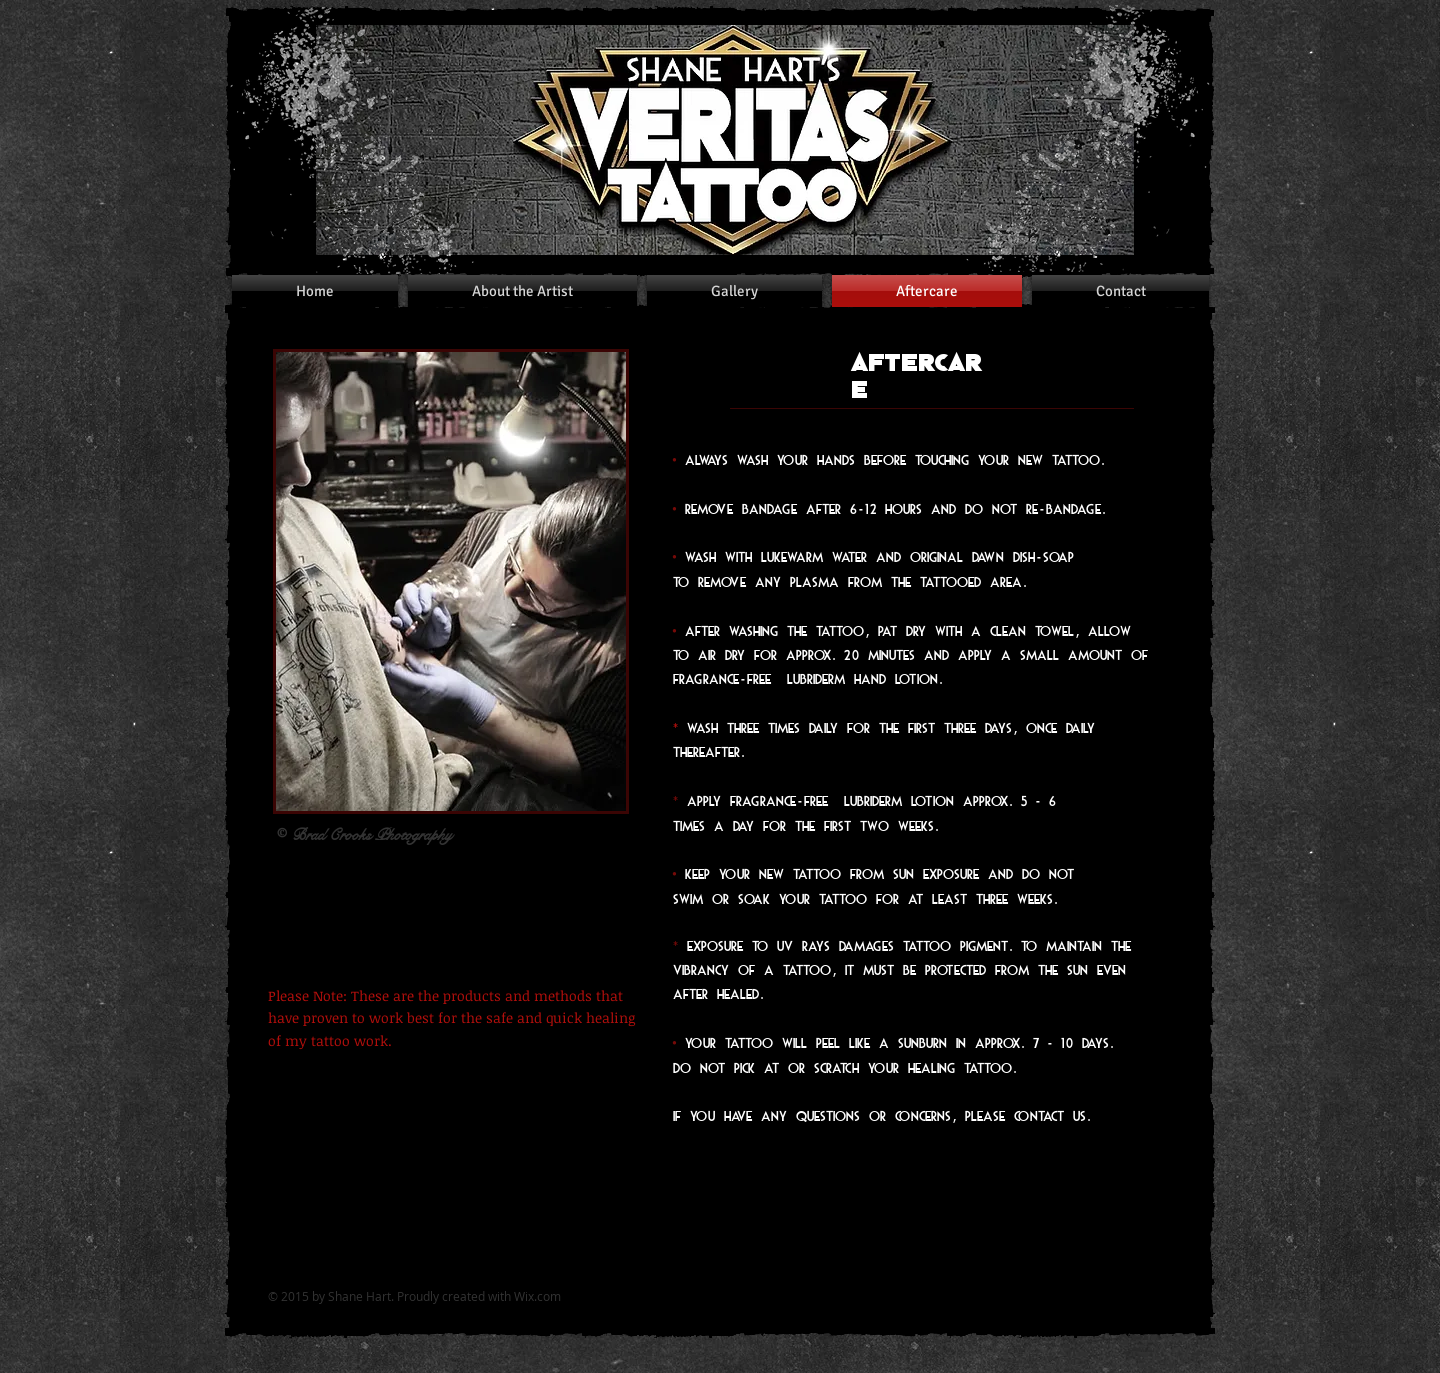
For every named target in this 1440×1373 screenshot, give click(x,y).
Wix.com (537, 1296)
